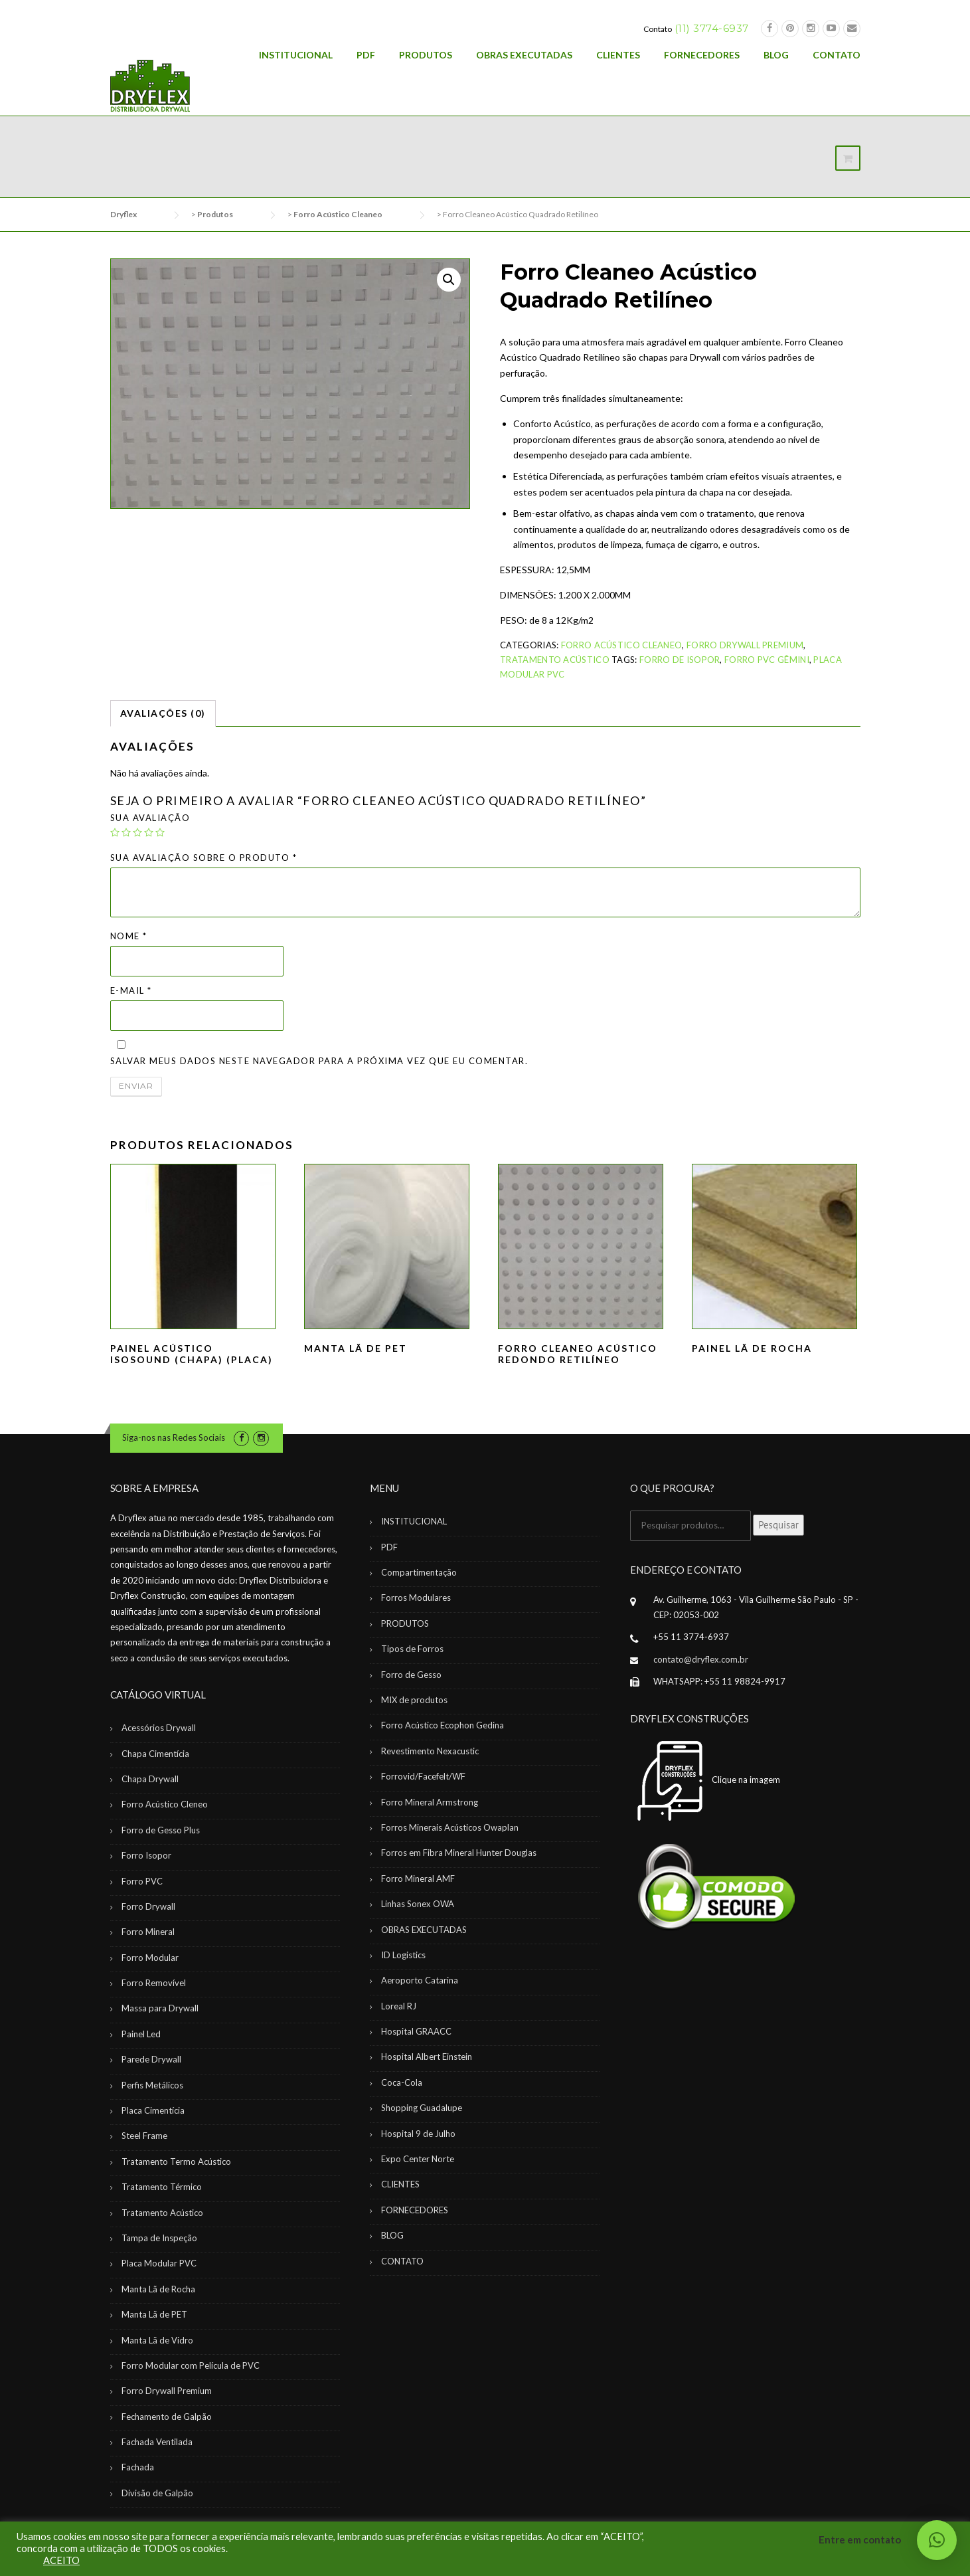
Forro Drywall (148, 1906)
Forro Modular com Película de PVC (190, 2365)
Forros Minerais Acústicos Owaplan (450, 1827)
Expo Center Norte (417, 2159)
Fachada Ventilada (157, 2442)
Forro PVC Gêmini (766, 659)
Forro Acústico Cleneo (164, 1804)
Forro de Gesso (411, 1674)
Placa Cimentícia (153, 2110)
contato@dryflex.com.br (700, 1659)
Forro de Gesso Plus (160, 1830)
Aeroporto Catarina (419, 1980)
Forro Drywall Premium (745, 645)
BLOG (776, 54)
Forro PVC (142, 1881)
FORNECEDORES (702, 54)
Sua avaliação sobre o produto (203, 857)
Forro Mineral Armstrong (429, 1802)
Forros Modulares (416, 1597)
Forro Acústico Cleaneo (622, 645)
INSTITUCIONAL (296, 54)
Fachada (137, 2467)
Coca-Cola (401, 2082)
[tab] (163, 713)
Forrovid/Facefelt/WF (423, 1776)
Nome (128, 936)
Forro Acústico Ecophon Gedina (442, 1725)
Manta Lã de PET (154, 2314)
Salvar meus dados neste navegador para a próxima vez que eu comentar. (319, 1061)
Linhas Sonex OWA (417, 1903)
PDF (366, 54)
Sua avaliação (150, 817)
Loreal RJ (398, 2006)
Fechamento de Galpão (166, 2416)
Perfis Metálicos (152, 2085)
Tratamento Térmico (161, 2186)
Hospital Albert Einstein (426, 2056)
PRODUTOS (425, 54)
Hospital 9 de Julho (418, 2133)
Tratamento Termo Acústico (176, 2161)
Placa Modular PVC (159, 2263)
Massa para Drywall (160, 2008)
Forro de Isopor (679, 659)
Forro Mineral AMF (418, 1878)
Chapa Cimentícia (155, 1753)
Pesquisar (778, 1524)
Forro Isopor (146, 1855)
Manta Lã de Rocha (158, 2289)
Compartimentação (419, 1572)
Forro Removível (153, 1983)
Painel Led (141, 2034)
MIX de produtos (414, 1700)
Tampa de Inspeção (159, 2238)
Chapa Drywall (150, 1779)
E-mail (131, 990)
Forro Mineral (148, 1931)
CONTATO (836, 54)
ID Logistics (403, 1955)
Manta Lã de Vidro (157, 2340)
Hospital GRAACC (416, 2031)
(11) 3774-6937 (712, 28)
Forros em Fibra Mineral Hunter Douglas (458, 1852)
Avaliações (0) (163, 713)
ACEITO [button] (61, 2560)
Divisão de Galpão (157, 2493)
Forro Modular (150, 1957)
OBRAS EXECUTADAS (524, 54)
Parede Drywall (151, 2059)
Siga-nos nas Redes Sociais (173, 1437)
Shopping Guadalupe (421, 2107)
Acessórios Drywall (158, 1727)
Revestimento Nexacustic (430, 1751)
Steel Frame (144, 2135)
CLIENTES (618, 54)
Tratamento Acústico (554, 659)
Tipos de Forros (412, 1648)
